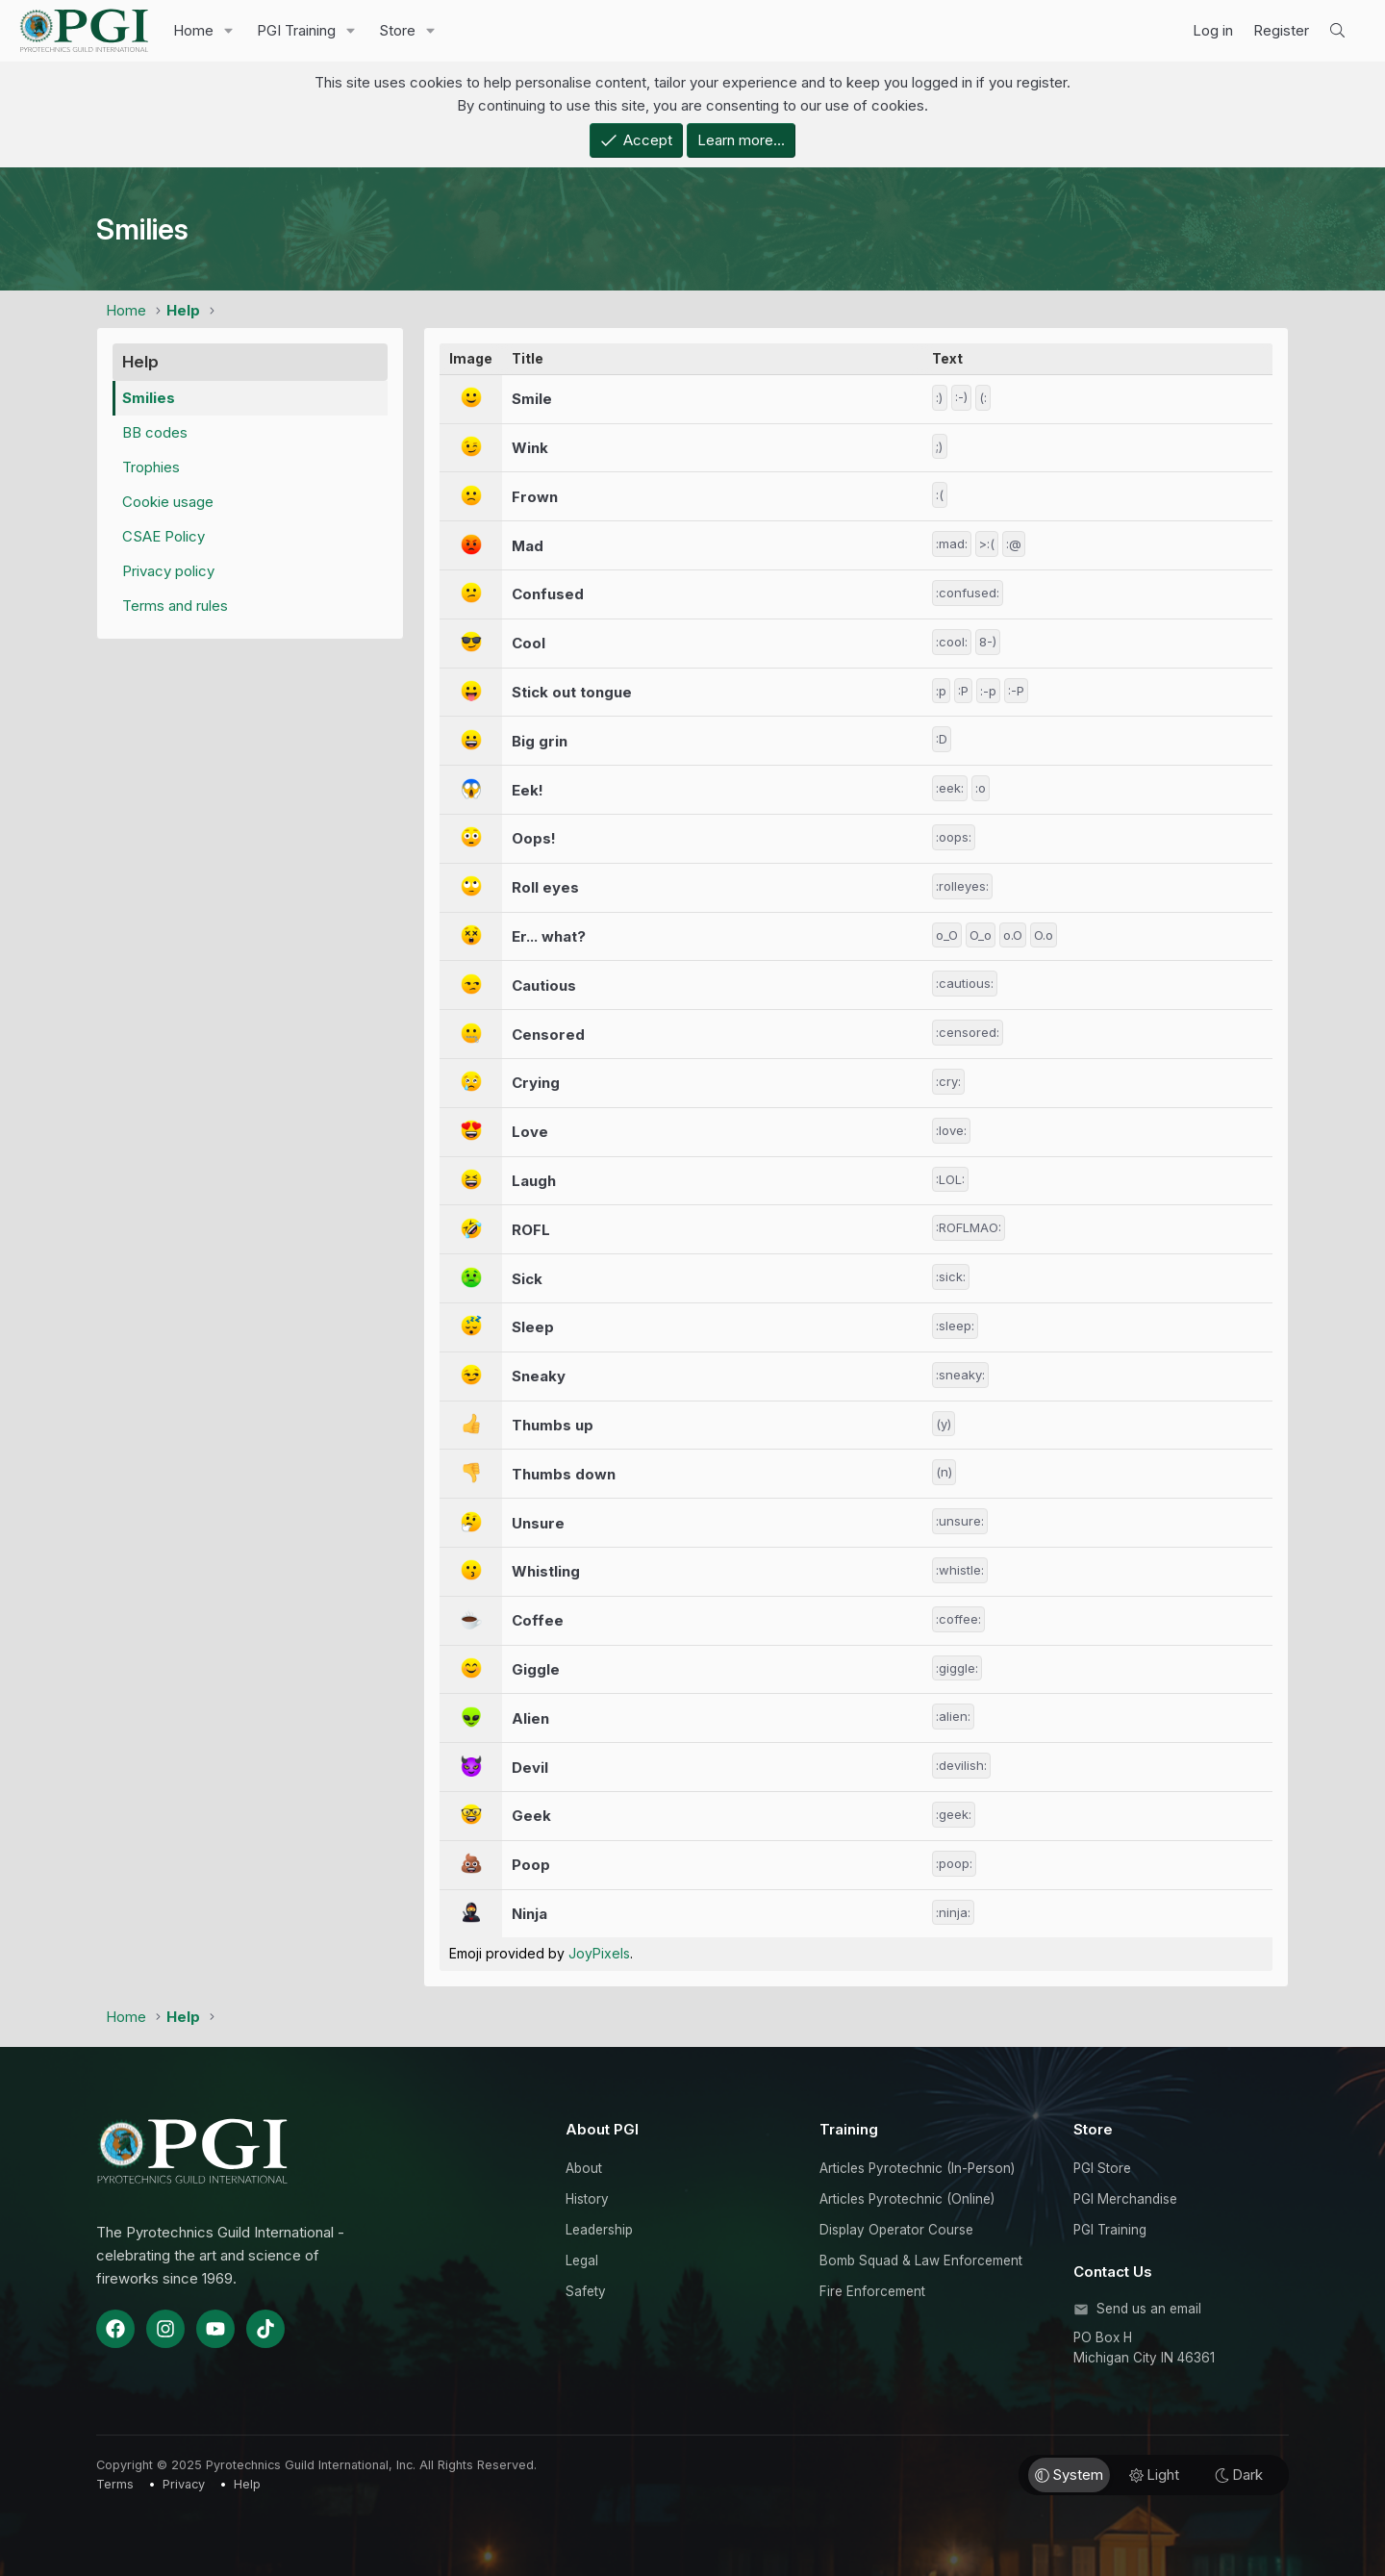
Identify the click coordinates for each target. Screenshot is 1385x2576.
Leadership (599, 2229)
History (587, 2199)
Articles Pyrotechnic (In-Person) (917, 2168)
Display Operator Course (896, 2229)
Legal (582, 2260)
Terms (115, 2484)
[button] (228, 31)
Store (397, 30)
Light (1154, 2474)
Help (247, 2484)
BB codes (155, 432)
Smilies (148, 398)
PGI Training (296, 30)
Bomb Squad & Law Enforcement (920, 2260)
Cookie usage (168, 501)
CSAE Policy (163, 536)
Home (193, 30)
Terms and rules (175, 605)
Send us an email (1148, 2308)
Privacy (184, 2484)
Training (848, 2129)
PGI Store (1102, 2168)
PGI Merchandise (1125, 2199)
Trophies (151, 467)
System (1069, 2474)
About (584, 2168)
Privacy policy (168, 571)
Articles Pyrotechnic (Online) (907, 2199)
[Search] (1337, 31)
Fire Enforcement (872, 2291)
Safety (586, 2291)
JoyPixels (599, 1953)
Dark (1239, 2474)
